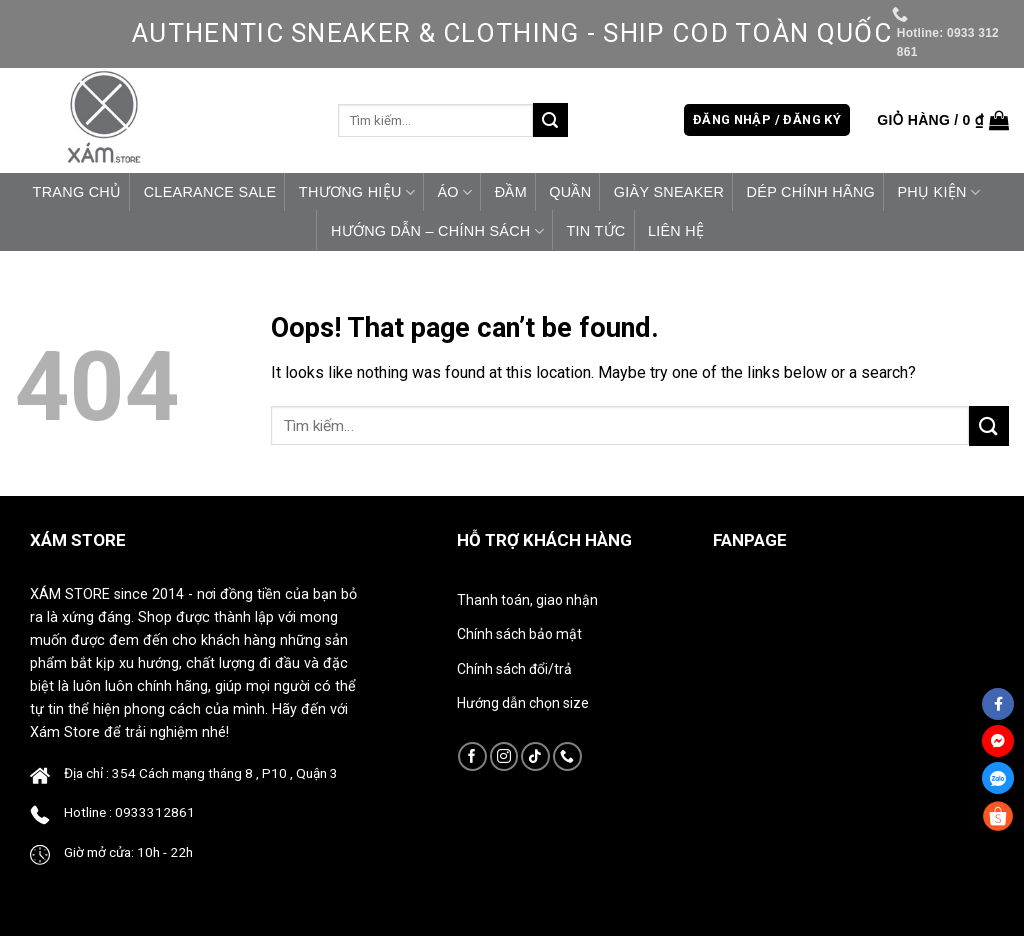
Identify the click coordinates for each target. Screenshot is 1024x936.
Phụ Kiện (938, 192)
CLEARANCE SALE (210, 192)
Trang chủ (77, 192)
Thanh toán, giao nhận (527, 600)
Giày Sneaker (669, 192)
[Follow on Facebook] (472, 756)
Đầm (511, 192)
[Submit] (550, 120)
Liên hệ (676, 231)
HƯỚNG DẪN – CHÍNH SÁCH (437, 231)
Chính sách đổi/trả (514, 669)
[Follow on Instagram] (504, 756)
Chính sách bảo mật (519, 634)
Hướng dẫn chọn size (523, 703)
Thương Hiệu (357, 192)
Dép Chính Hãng (811, 192)
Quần (570, 192)
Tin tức (595, 231)
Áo (454, 192)
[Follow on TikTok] (535, 756)
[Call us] (567, 756)
